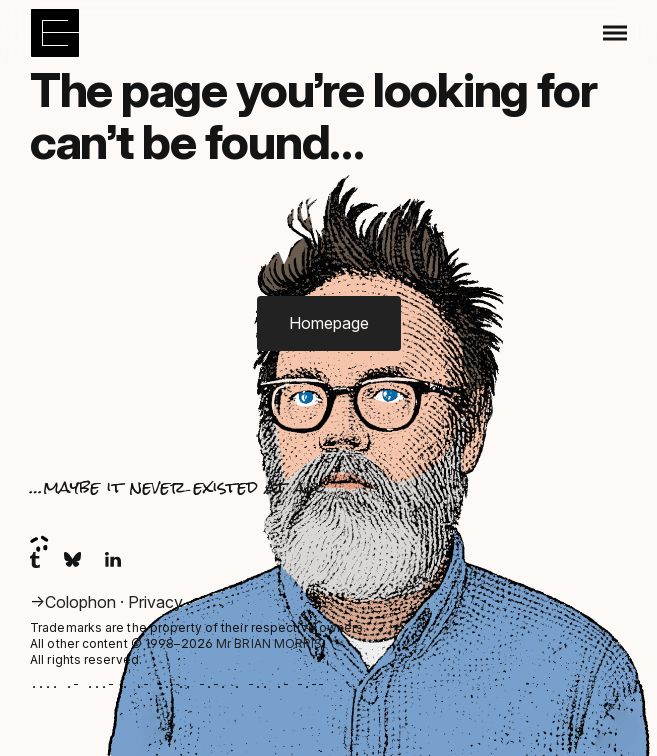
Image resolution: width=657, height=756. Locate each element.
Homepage (329, 323)
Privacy (155, 602)
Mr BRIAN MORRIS (269, 643)
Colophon (82, 602)
